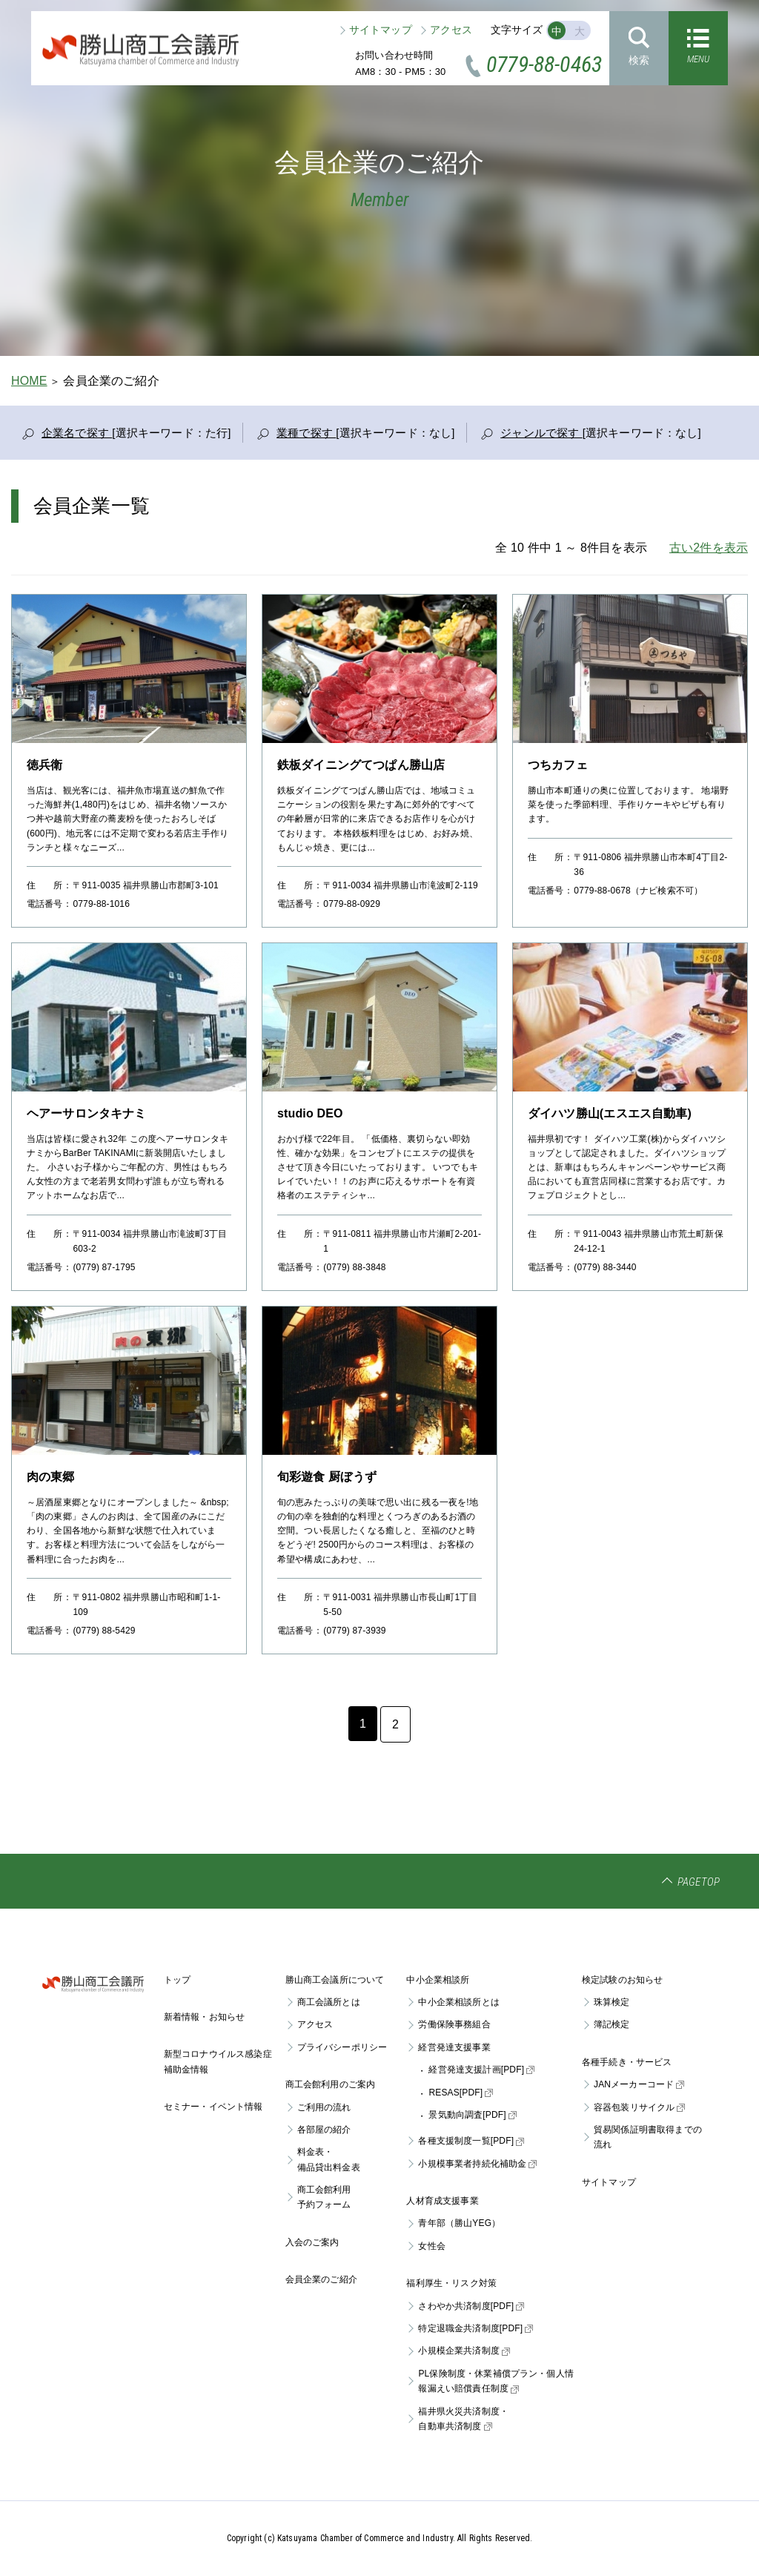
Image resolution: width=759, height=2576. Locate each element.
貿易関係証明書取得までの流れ (648, 2137)
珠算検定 (612, 2002)
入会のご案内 (312, 2242)
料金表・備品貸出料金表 (328, 2159)
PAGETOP (698, 1882)
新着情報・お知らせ (204, 2017)
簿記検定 (612, 2024)
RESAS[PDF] (460, 2092)
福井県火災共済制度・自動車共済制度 (463, 2418)
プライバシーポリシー (342, 2047)
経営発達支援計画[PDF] (481, 2069)
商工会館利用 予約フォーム (324, 2197)
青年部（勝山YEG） (459, 2223)
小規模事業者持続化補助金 (477, 2164)
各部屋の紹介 (324, 2129)
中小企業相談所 (437, 1980)
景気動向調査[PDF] (472, 2115)
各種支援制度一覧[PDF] (471, 2141)
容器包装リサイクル (639, 2107)
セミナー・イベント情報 (213, 2106)
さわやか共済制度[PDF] (471, 2306)
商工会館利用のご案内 (330, 2084)
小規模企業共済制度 (463, 2350)
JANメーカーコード (639, 2084)
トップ (177, 1980)
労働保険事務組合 (454, 2024)
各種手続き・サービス (627, 2062)
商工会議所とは (328, 2002)
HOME (29, 380)
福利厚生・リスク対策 (451, 2283)
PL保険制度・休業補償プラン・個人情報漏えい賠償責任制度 (496, 2381)
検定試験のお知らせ (622, 1980)
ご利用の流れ (324, 2107)
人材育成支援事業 (442, 2201)
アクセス (451, 30)
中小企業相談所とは (458, 2002)
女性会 (431, 2246)
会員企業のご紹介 (321, 2279)
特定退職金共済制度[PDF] (475, 2328)
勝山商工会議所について (335, 1980)
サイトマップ (380, 30)
